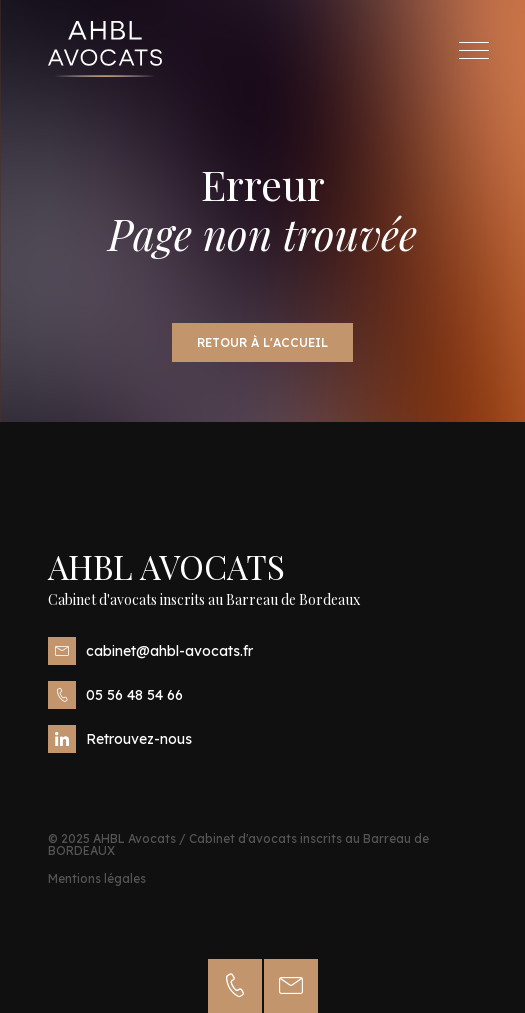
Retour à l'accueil (262, 342)
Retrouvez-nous (120, 739)
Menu (479, 50)
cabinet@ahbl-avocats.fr (150, 651)
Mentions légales (97, 878)
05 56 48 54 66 (115, 695)
